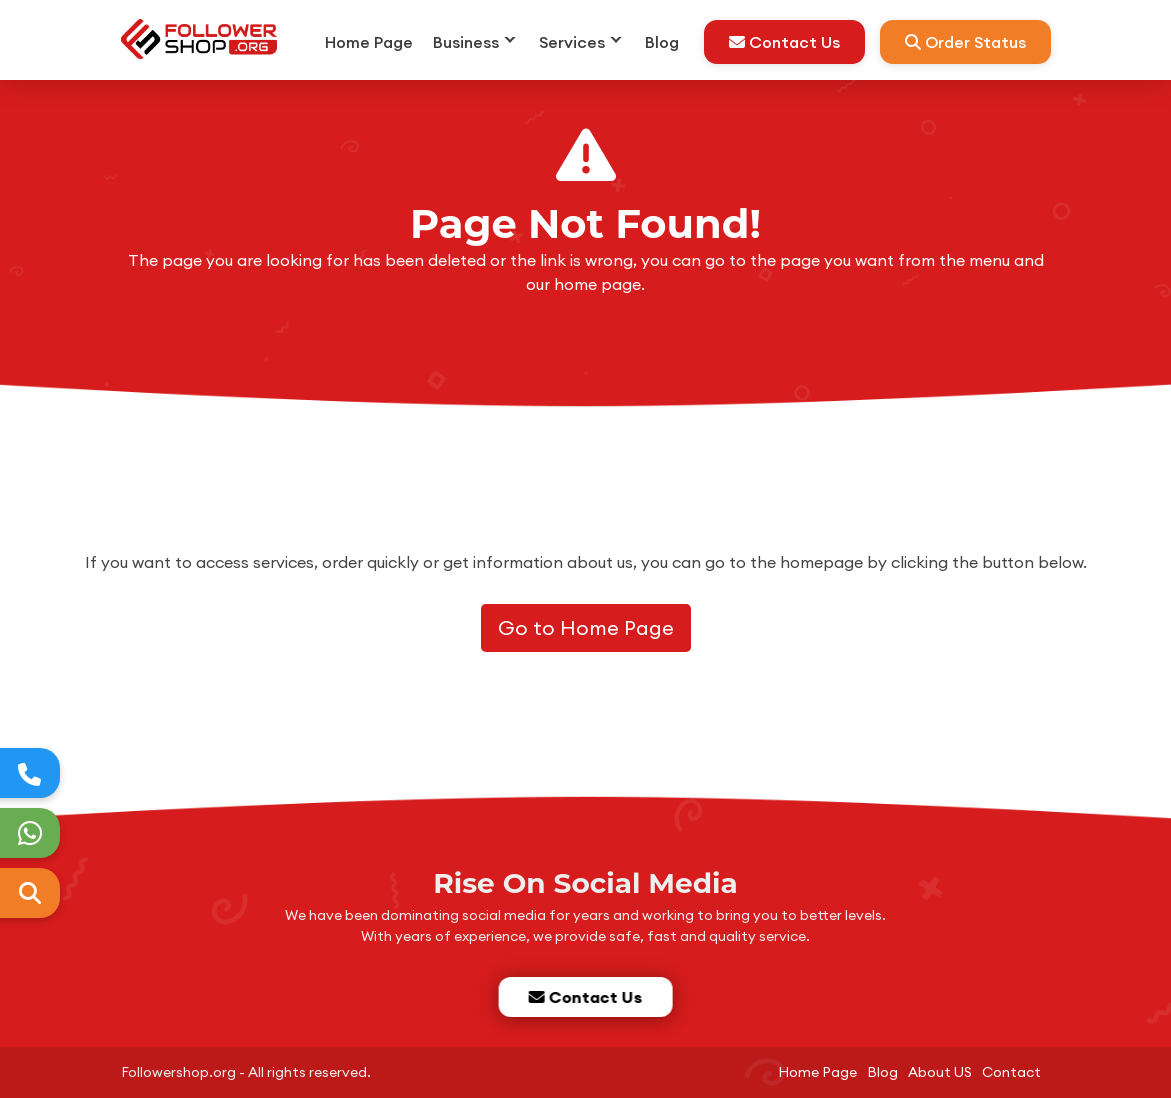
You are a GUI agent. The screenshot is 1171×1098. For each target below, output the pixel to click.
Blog (662, 42)
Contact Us (784, 42)
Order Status (965, 42)
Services (572, 42)
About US (940, 1072)
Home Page (369, 42)
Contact (1011, 1072)
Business (466, 42)
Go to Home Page (586, 627)
